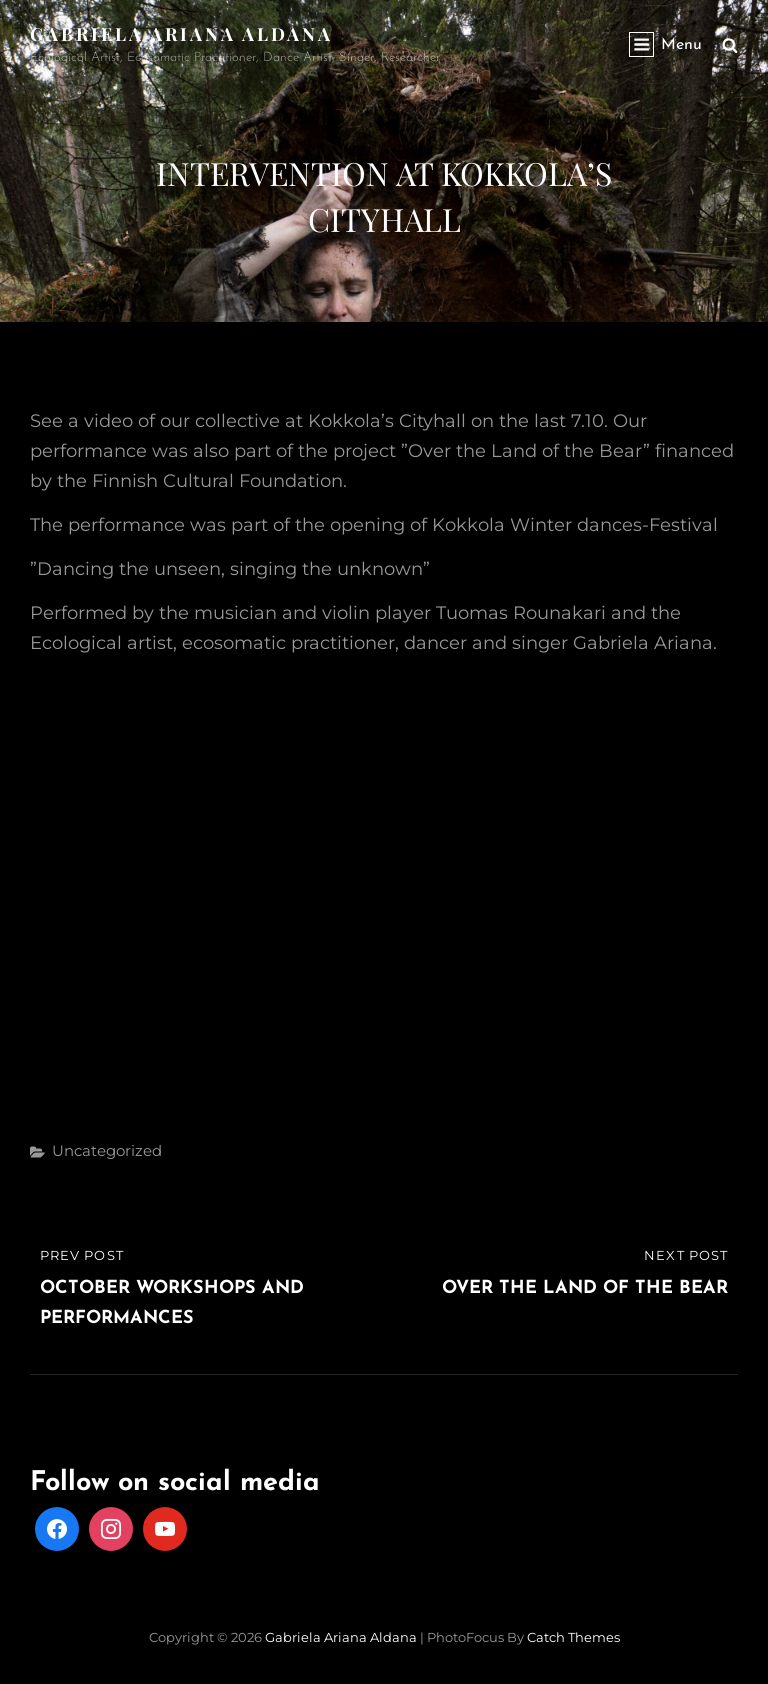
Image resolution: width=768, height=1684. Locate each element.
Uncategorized (107, 1150)
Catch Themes (573, 1637)
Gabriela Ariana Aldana (181, 34)
